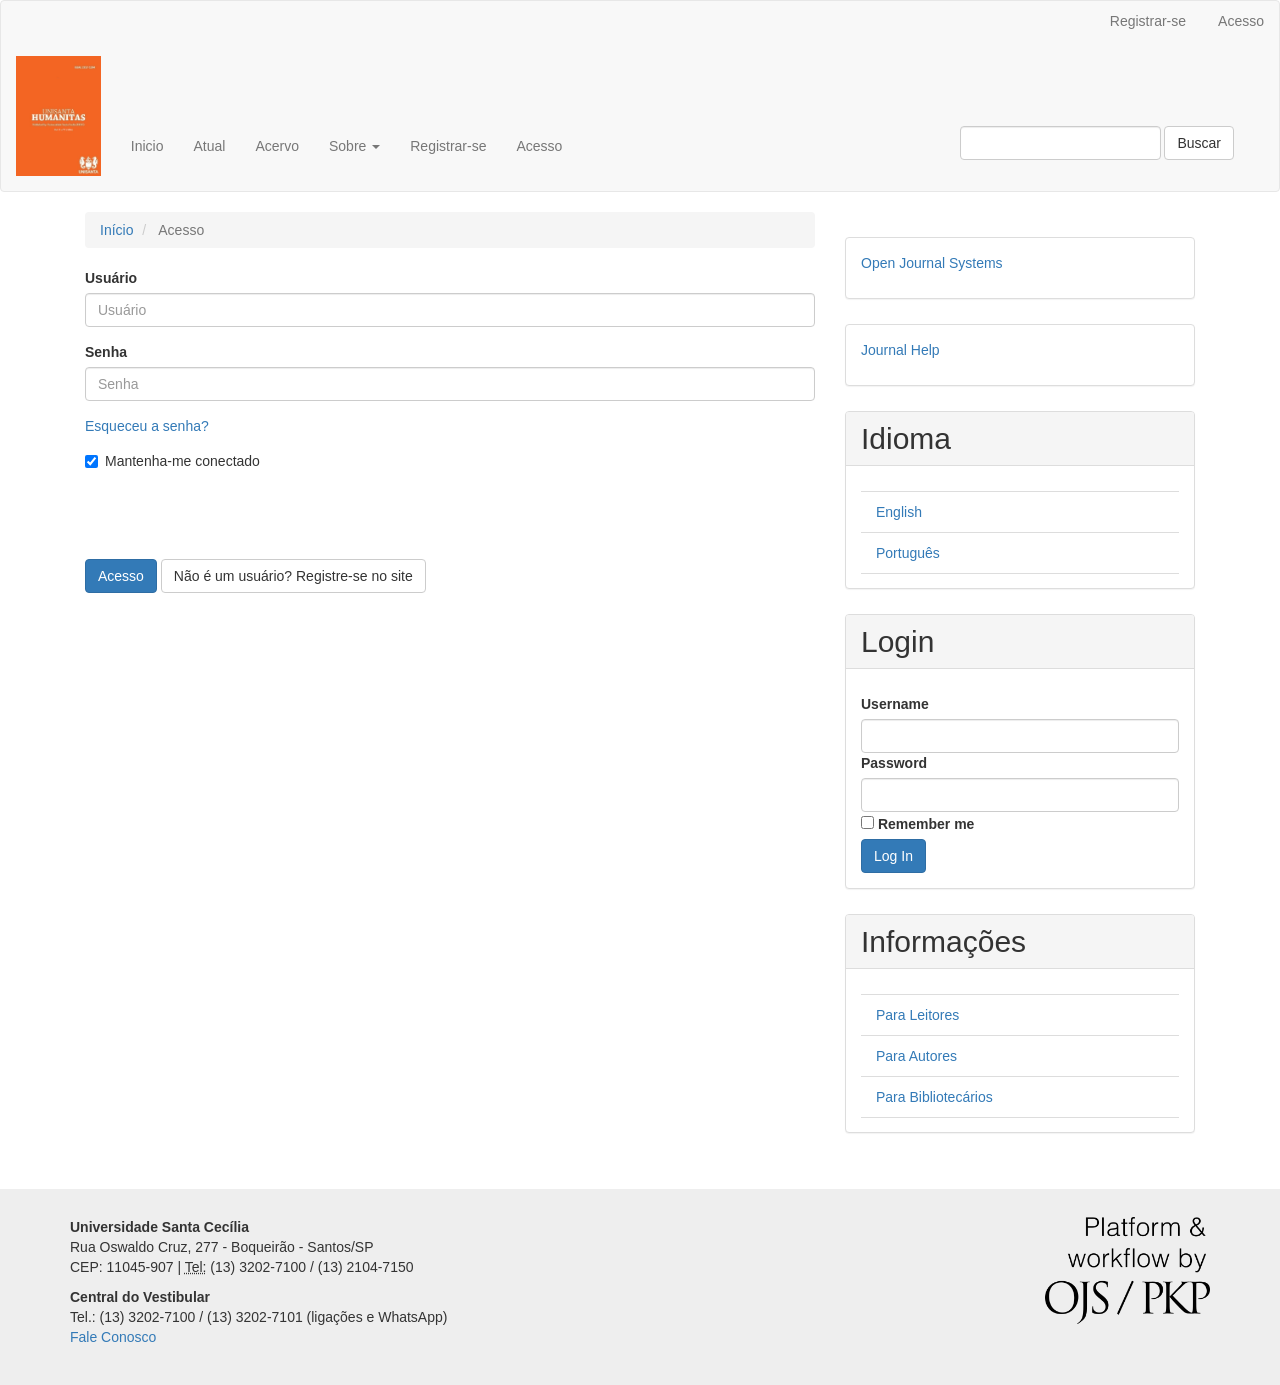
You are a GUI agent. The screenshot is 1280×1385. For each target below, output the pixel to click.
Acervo (277, 146)
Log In (893, 856)
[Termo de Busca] (1060, 143)
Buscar (1199, 143)
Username (895, 704)
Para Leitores (917, 1015)
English (899, 512)
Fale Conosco (113, 1337)
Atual (209, 146)
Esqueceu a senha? (147, 426)
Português (908, 553)
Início (116, 230)
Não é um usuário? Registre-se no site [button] (293, 576)
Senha (106, 352)
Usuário (111, 278)
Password (894, 763)
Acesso (1241, 21)
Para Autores (916, 1056)
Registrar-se (1148, 21)
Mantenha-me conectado (172, 461)
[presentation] (237, 520)
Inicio (147, 146)
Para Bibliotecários (934, 1097)
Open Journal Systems (932, 263)
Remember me (926, 824)
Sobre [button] (354, 146)
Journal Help (900, 350)
